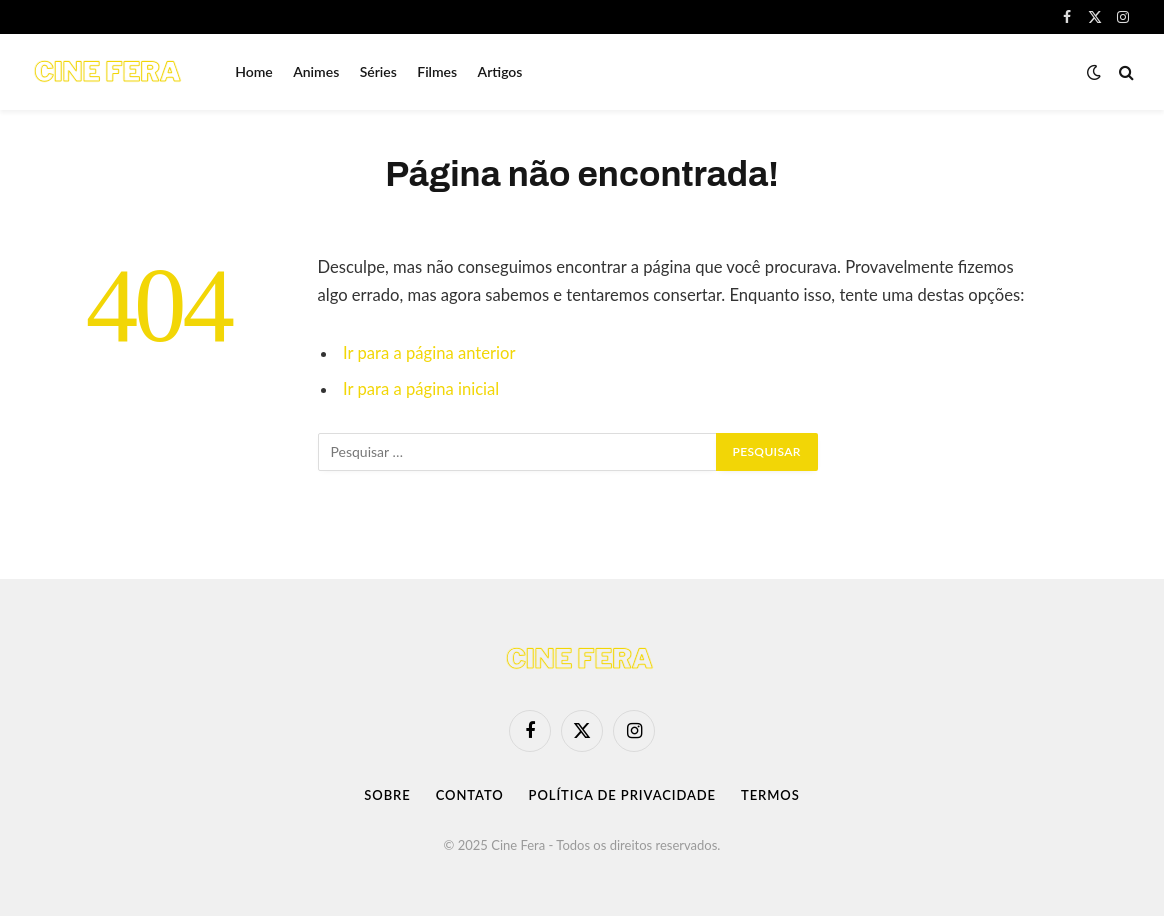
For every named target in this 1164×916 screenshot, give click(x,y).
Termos (770, 795)
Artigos (500, 71)
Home (254, 71)
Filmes (437, 71)
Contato (470, 795)
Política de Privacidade (622, 795)
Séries (378, 71)
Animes (316, 71)
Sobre (387, 795)
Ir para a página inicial (421, 389)
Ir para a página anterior (429, 353)
